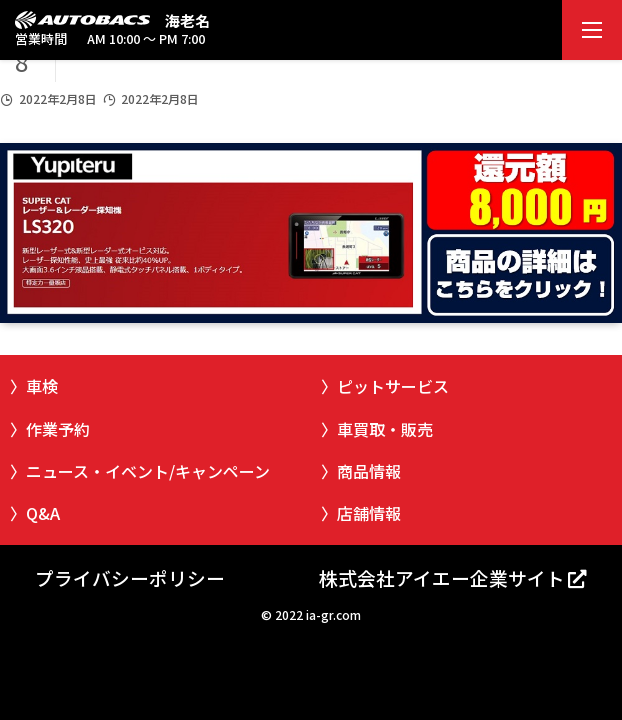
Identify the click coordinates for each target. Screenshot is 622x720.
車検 (42, 386)
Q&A (43, 513)
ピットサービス (393, 386)
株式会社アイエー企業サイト (442, 577)
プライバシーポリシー (130, 577)
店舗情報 (369, 513)
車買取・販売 (385, 429)
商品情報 (369, 471)
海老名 (187, 20)
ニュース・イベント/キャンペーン (148, 471)
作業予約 (58, 429)
